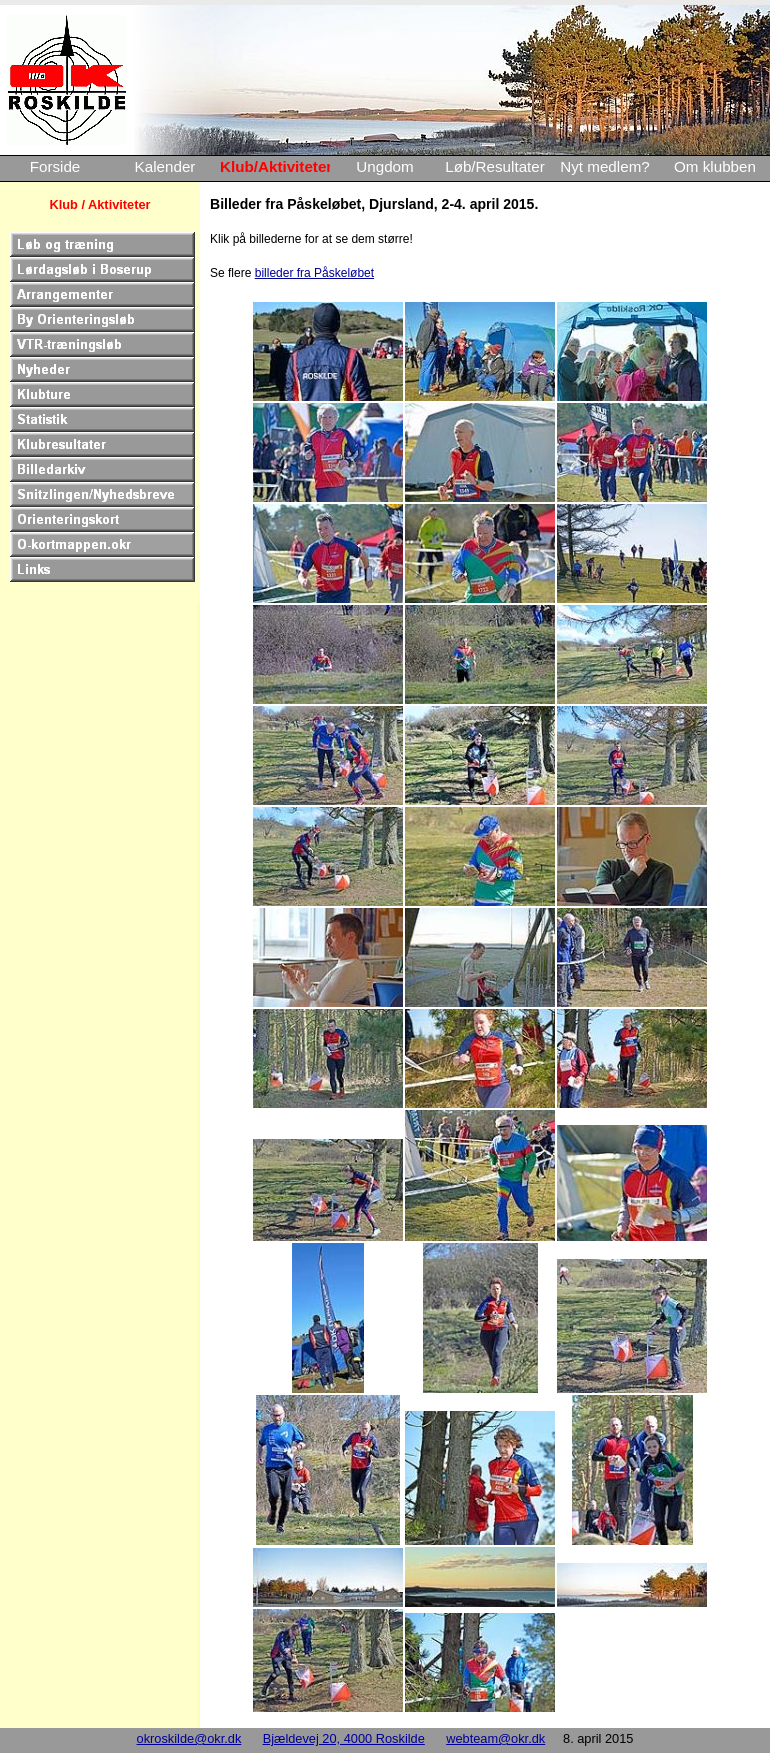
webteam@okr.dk (495, 1738)
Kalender (165, 166)
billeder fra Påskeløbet (314, 273)
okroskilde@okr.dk (189, 1738)
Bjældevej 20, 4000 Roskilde (344, 1738)
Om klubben (715, 166)
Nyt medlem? (604, 166)
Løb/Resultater (495, 166)
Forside (55, 166)
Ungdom (384, 166)
